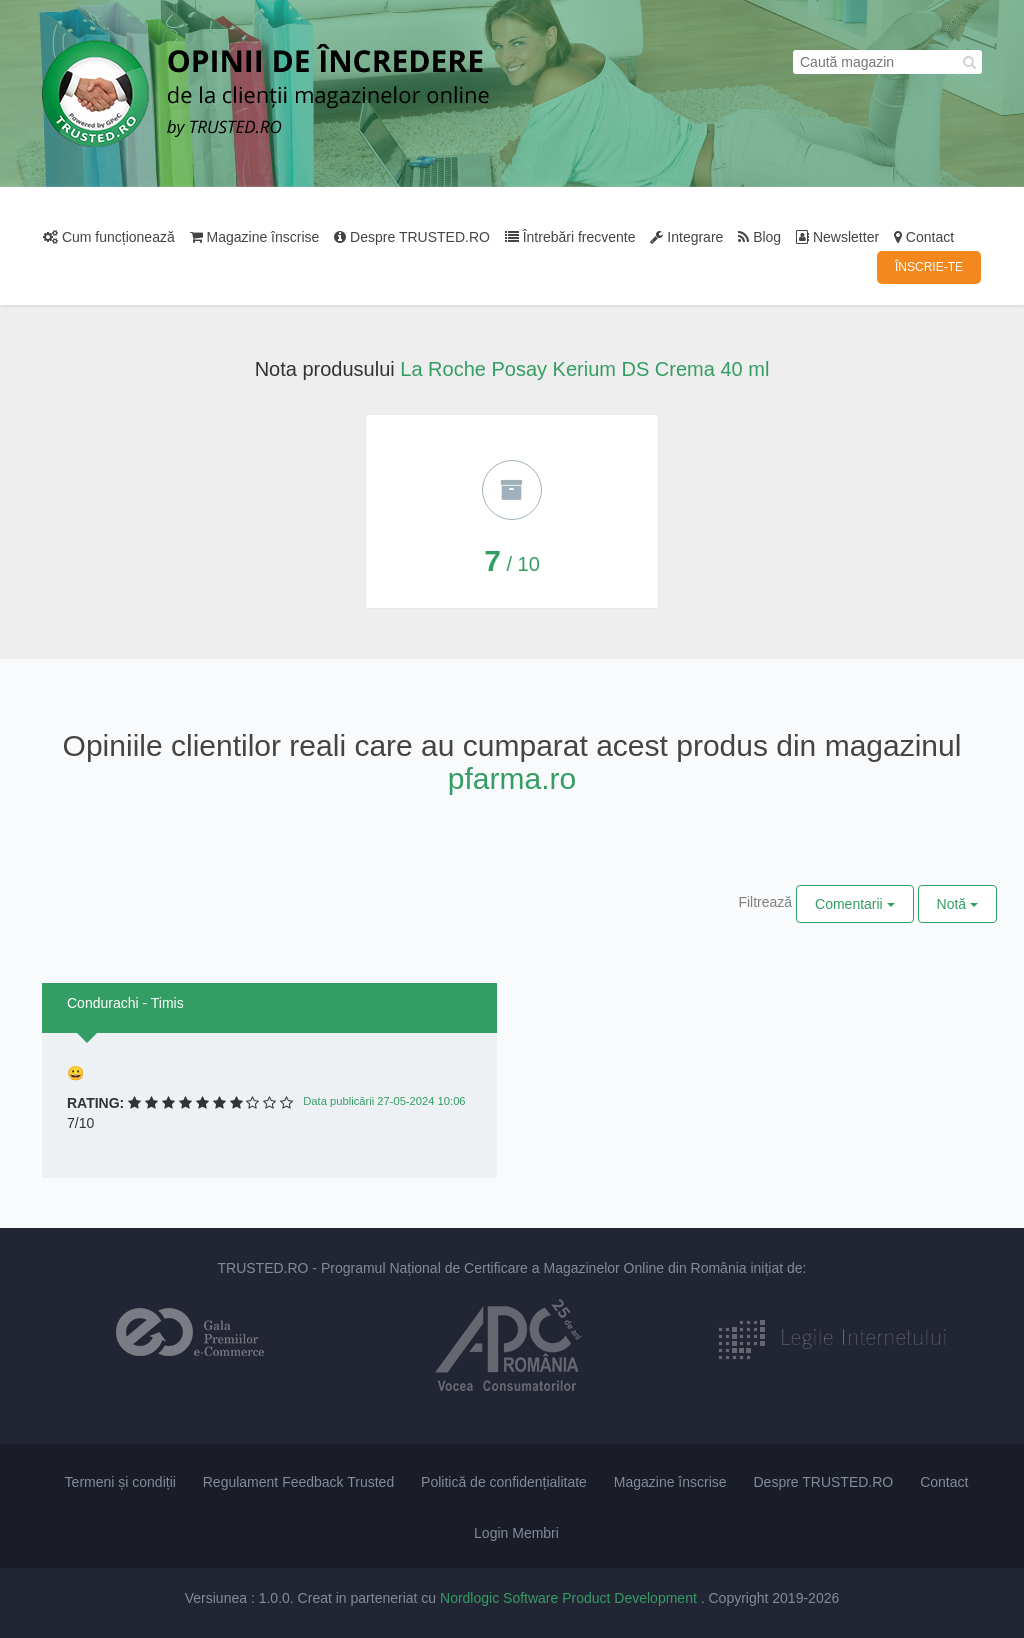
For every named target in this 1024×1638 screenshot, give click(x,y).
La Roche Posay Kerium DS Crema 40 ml (584, 369)
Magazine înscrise (255, 237)
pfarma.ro (512, 778)
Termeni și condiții (120, 1482)
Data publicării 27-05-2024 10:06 (384, 1101)
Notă (957, 904)
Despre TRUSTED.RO (412, 237)
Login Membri (516, 1533)
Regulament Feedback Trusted (298, 1482)
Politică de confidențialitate (504, 1482)
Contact (924, 237)
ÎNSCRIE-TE (929, 267)
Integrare (686, 237)
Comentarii (855, 904)
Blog (759, 237)
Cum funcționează (109, 237)
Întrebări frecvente (570, 237)
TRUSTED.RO (262, 1268)
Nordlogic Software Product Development (570, 1598)
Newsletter (837, 237)
